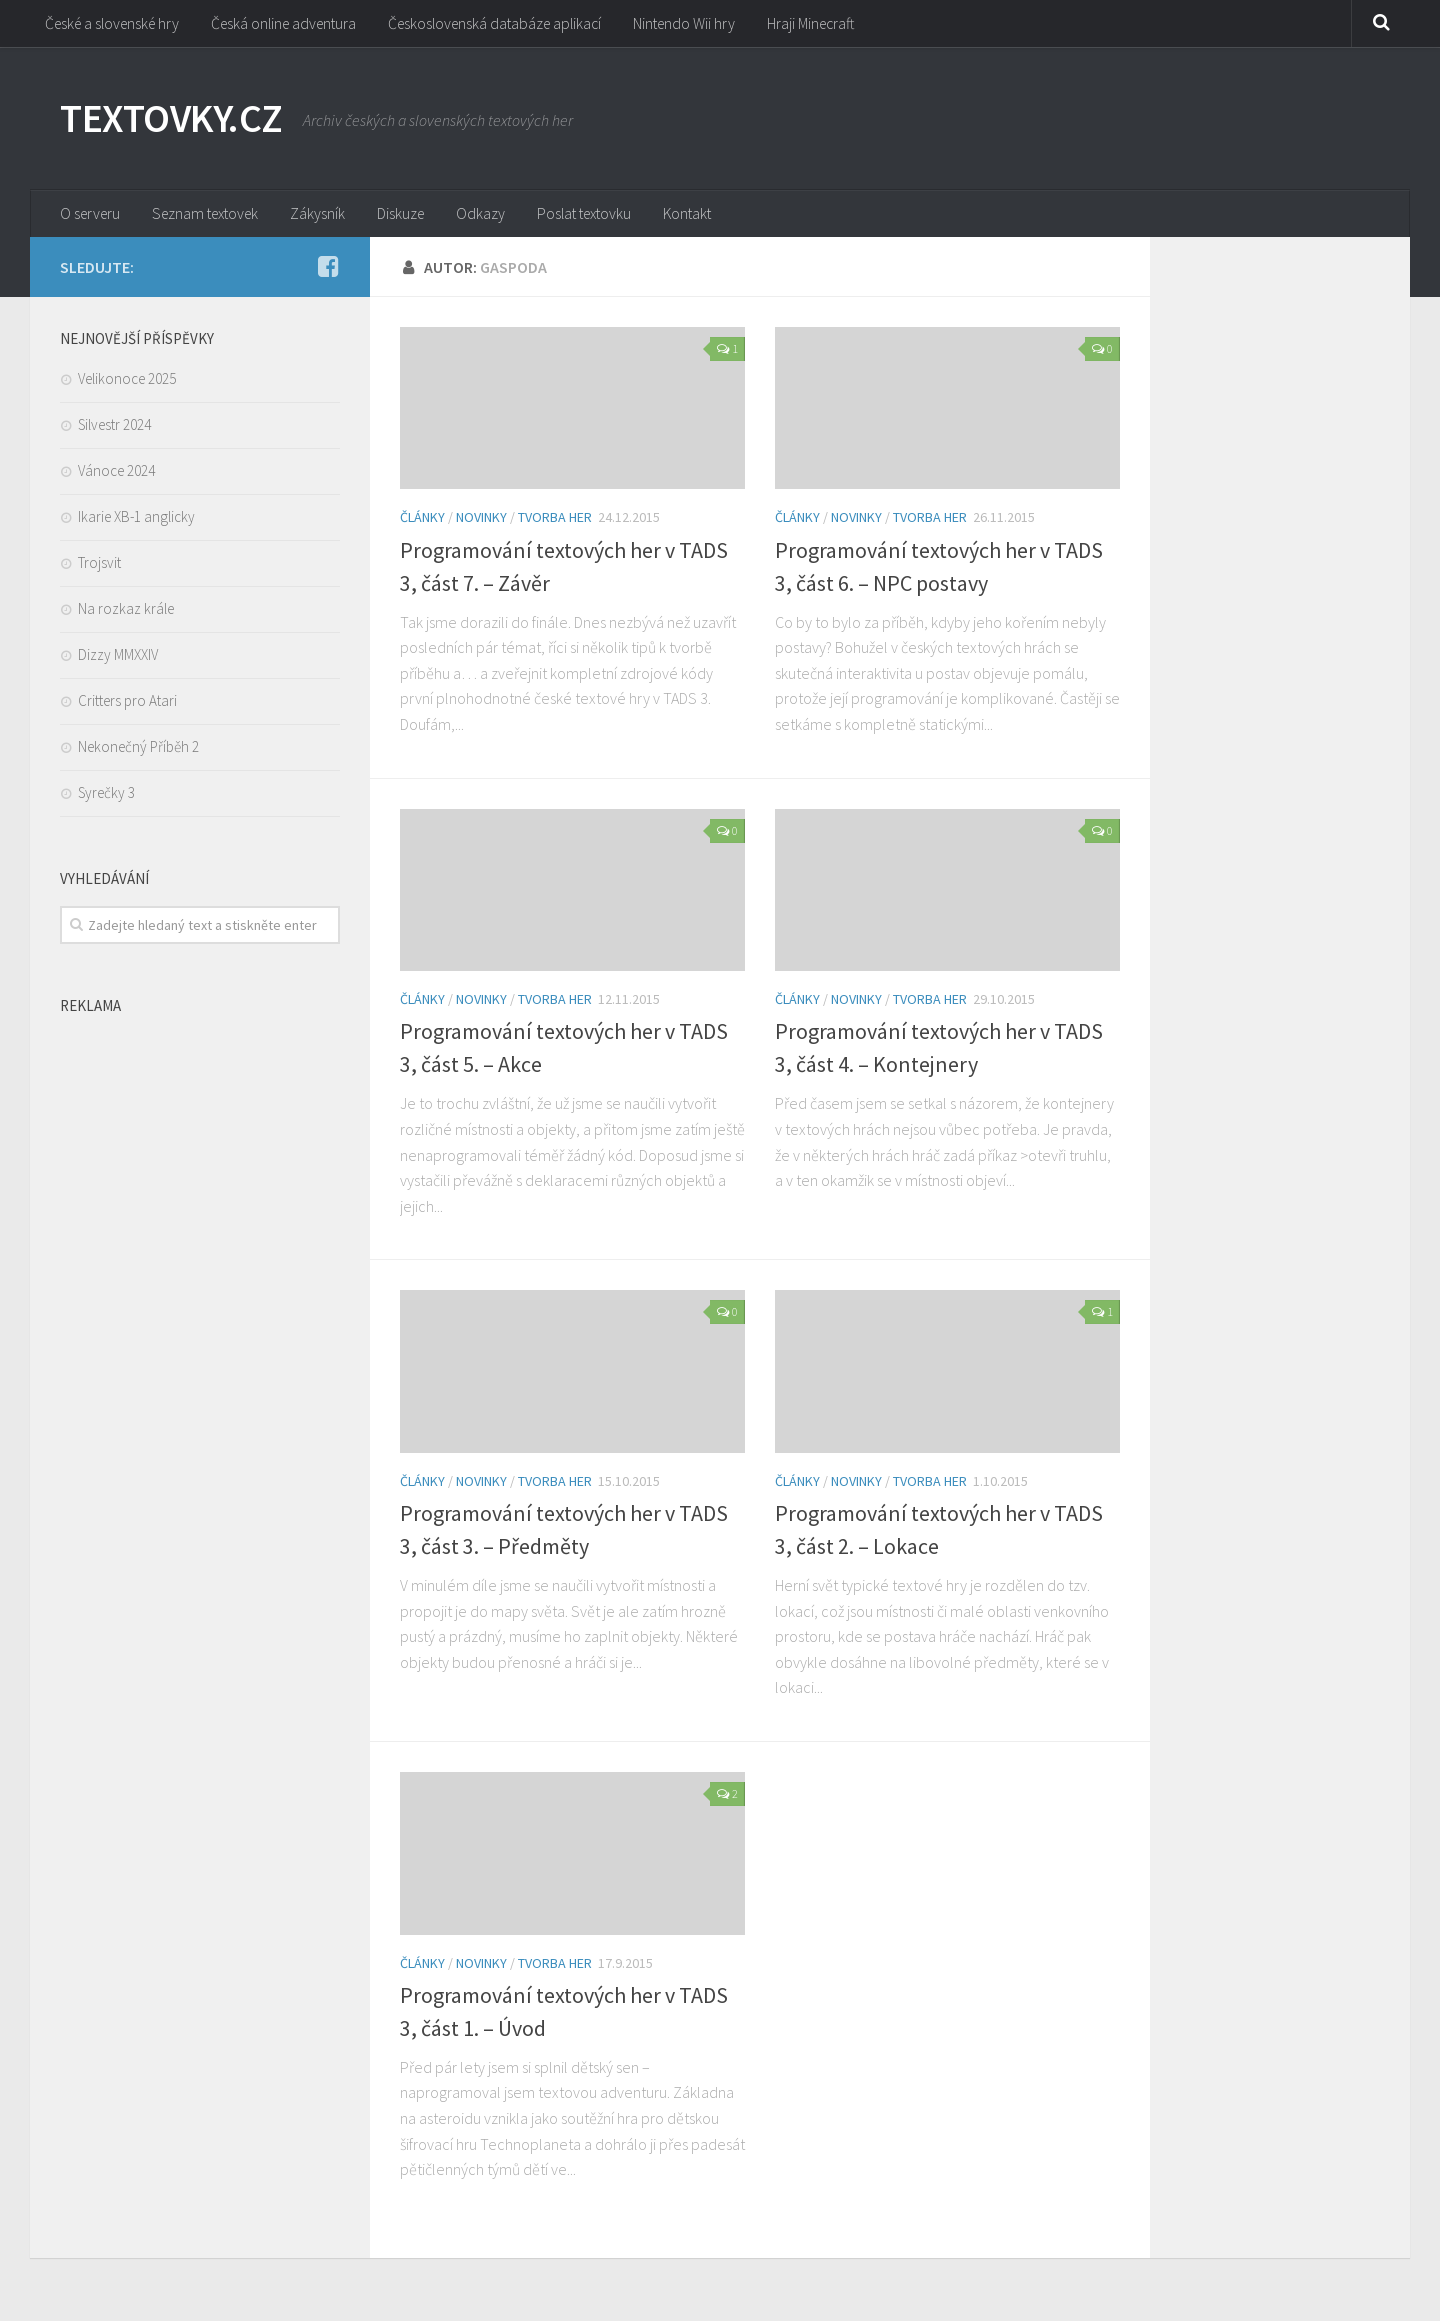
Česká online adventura (291, 25)
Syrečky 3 (106, 795)
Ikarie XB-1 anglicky (136, 519)
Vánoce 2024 (116, 473)
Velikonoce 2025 (127, 381)
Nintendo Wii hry (699, 25)
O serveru (91, 215)
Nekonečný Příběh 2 (138, 749)
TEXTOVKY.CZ (177, 120)
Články (422, 521)
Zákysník (321, 215)
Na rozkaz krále (126, 611)
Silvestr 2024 (114, 427)
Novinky (481, 521)
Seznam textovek (208, 215)
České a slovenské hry (115, 25)
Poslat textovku (581, 215)
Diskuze (401, 215)
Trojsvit (99, 565)
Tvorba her (555, 521)
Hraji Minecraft (825, 25)
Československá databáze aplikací (507, 25)
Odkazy (478, 215)
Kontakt (685, 215)
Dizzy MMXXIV (118, 657)
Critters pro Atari (127, 703)
